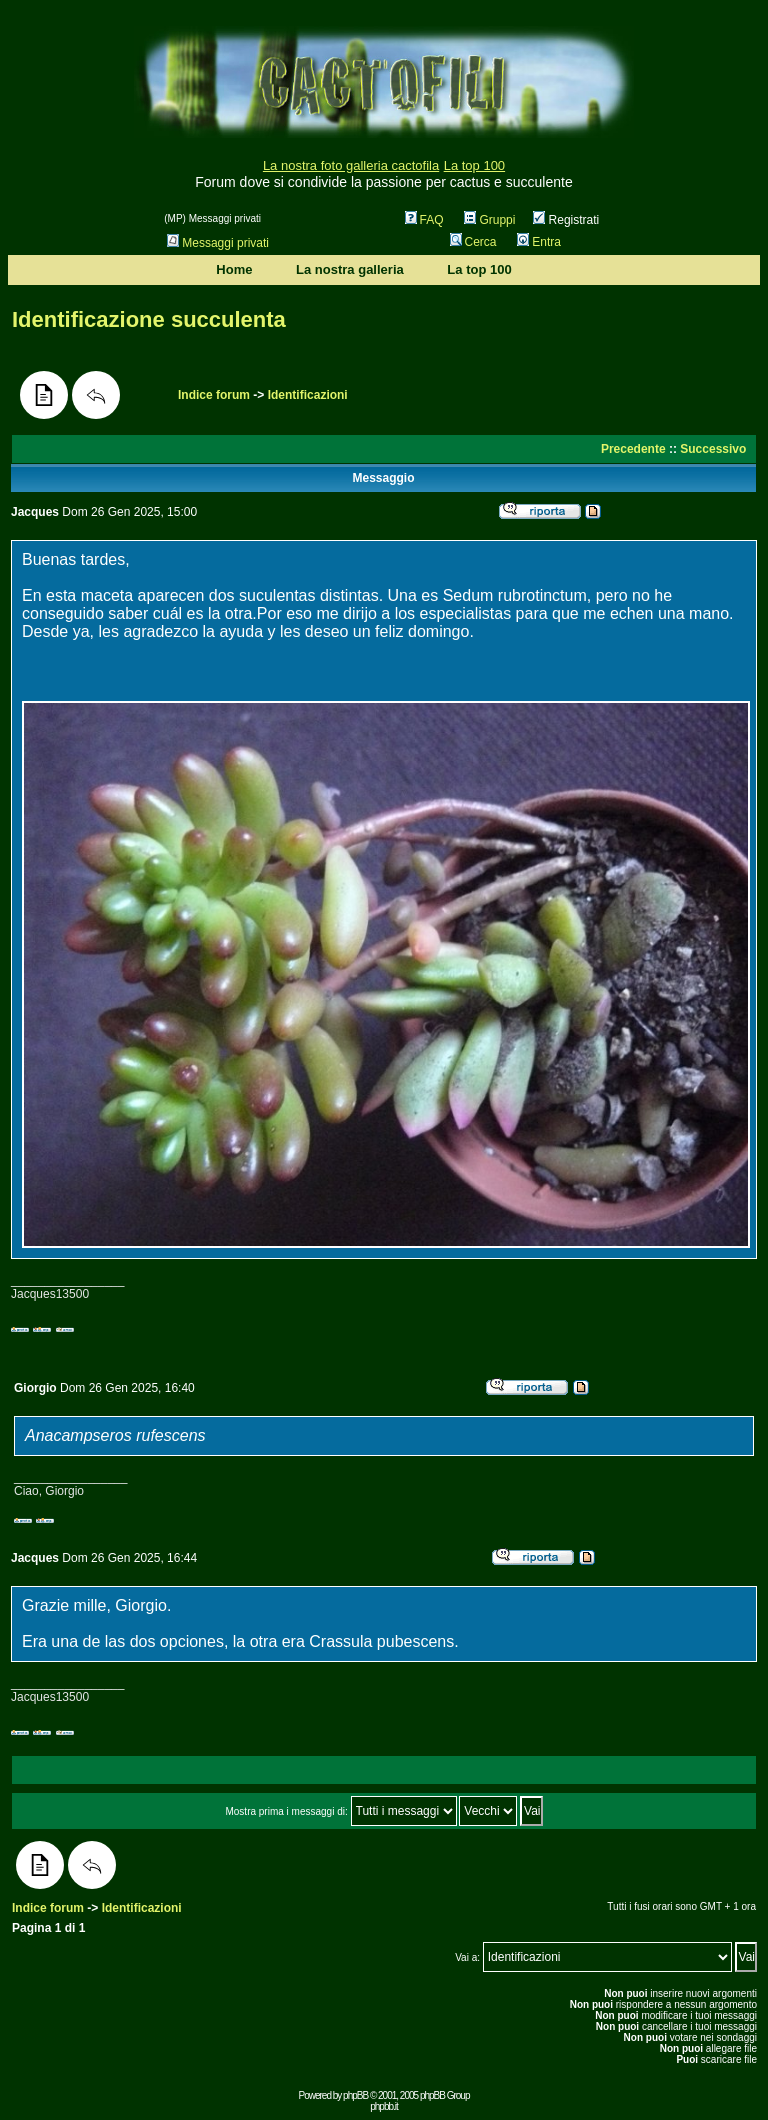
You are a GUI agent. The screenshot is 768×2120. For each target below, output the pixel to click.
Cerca (473, 242)
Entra (539, 242)
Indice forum (214, 395)
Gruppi (489, 220)
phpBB (355, 2095)
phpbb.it (384, 2106)
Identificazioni (308, 395)
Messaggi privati (218, 243)
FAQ (424, 220)
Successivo (713, 449)
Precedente (633, 449)
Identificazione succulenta (149, 319)
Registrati (566, 220)
